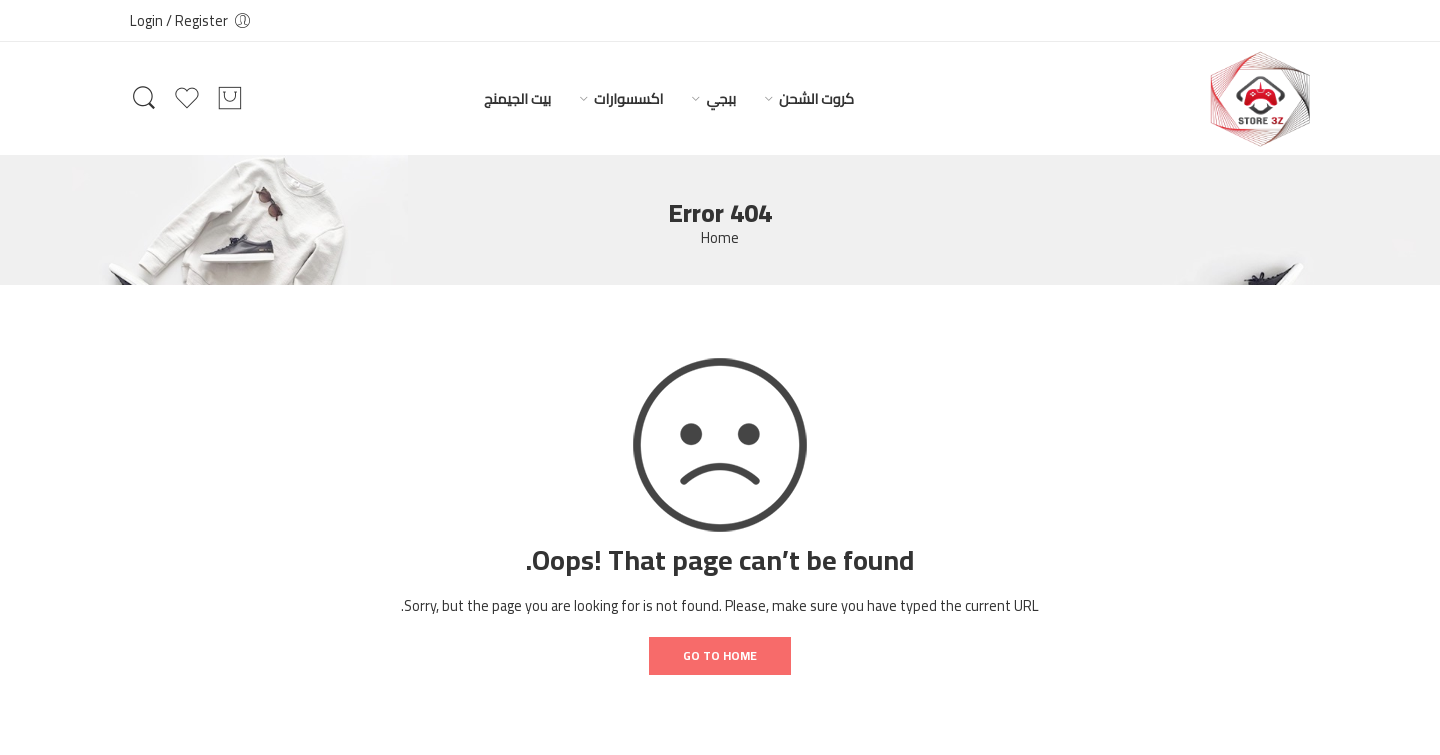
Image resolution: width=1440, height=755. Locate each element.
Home (720, 238)
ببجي (721, 98)
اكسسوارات (628, 98)
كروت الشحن (816, 98)
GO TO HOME (720, 655)
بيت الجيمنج (517, 98)
